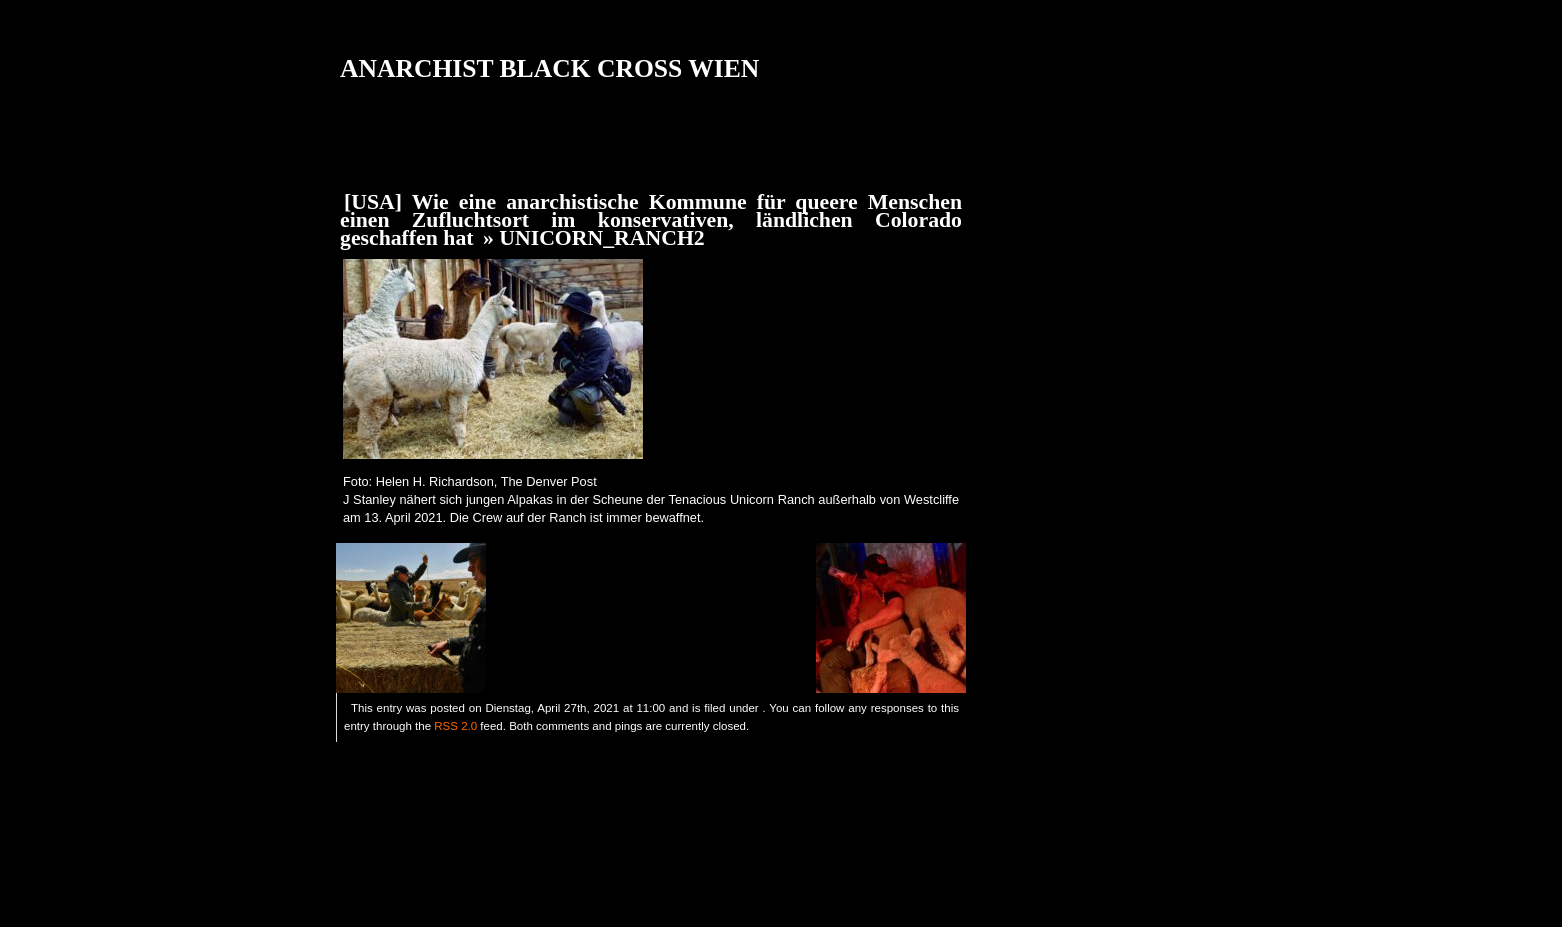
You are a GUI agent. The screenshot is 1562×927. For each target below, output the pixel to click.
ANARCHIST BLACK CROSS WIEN (549, 68)
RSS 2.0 (455, 726)
